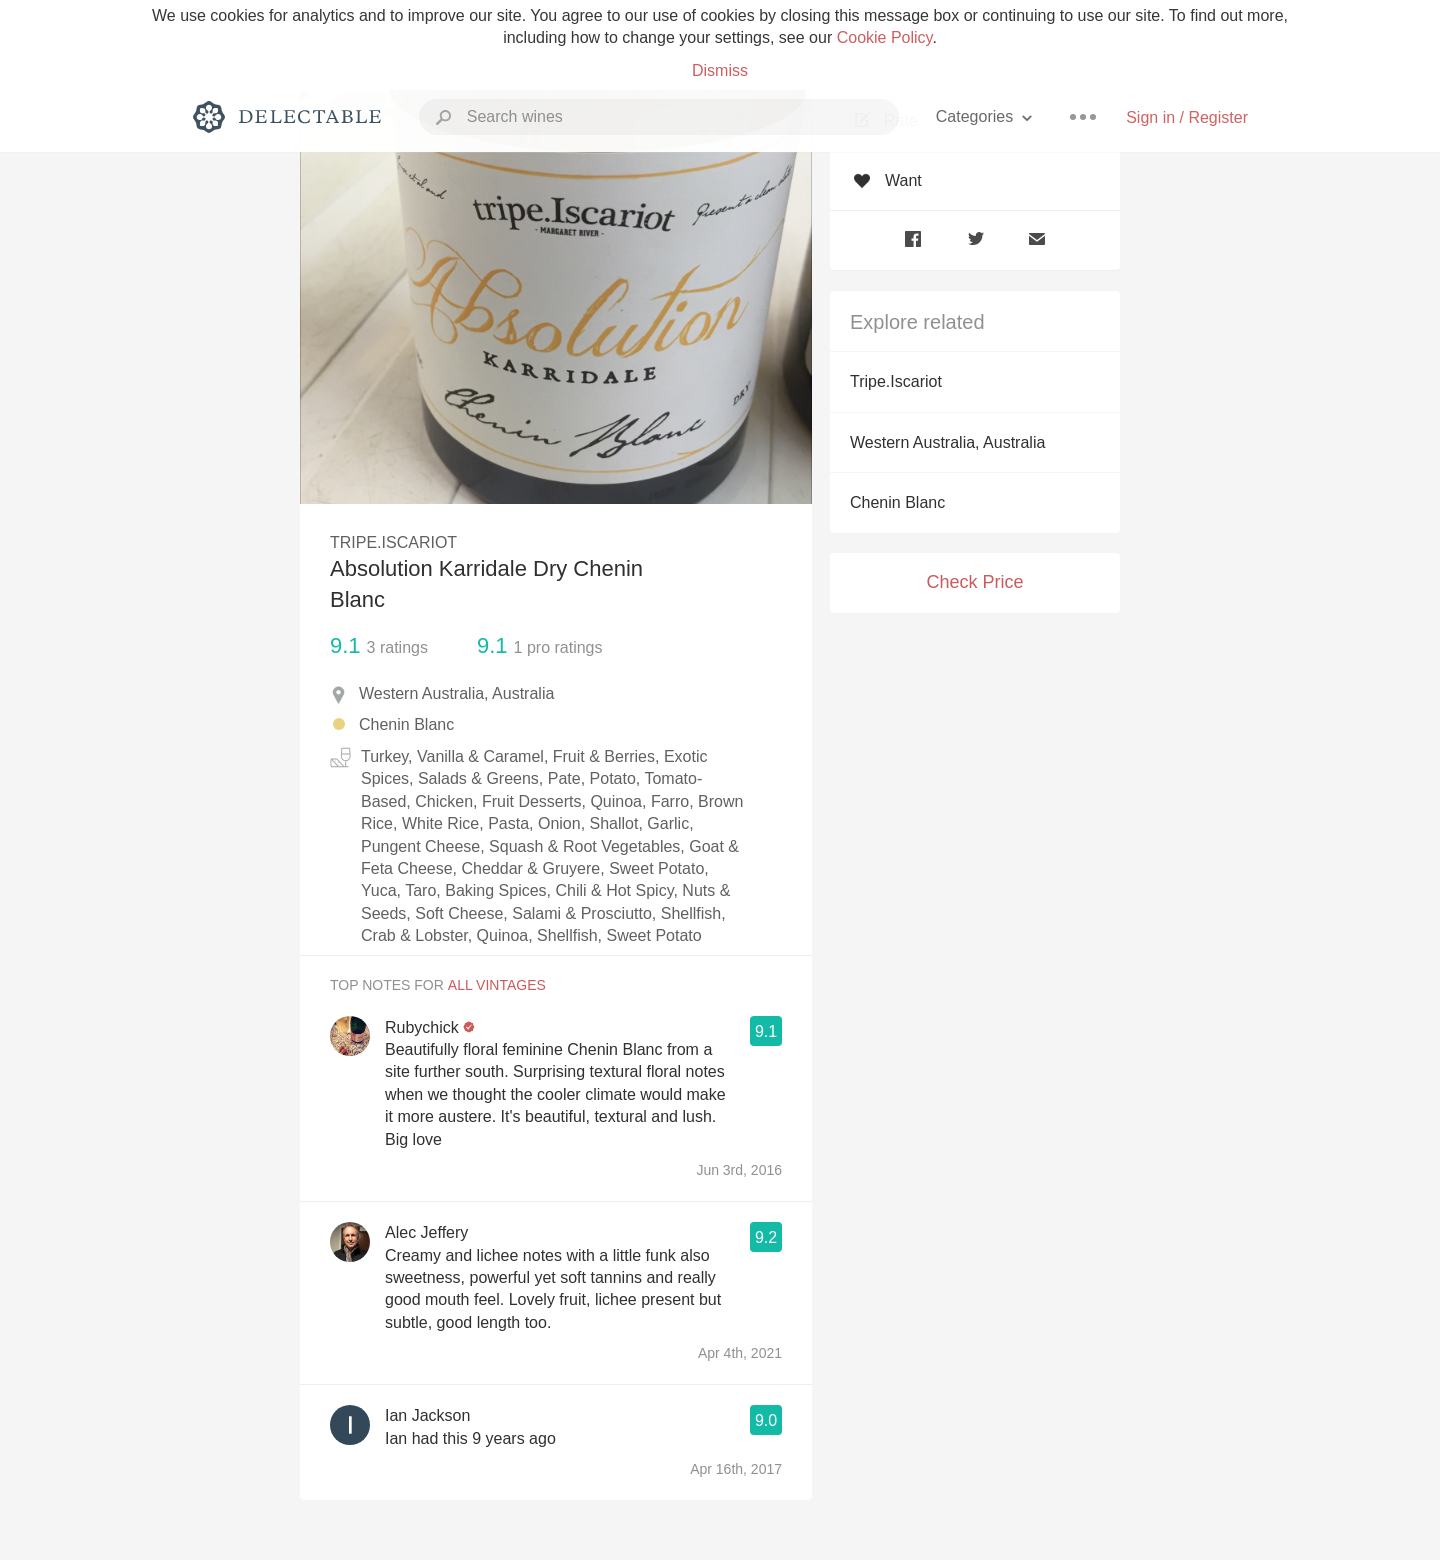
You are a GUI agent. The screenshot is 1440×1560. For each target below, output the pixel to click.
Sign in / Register (1187, 117)
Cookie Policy (885, 37)
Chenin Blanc (897, 502)
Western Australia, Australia (947, 442)
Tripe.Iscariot (896, 381)
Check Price (974, 582)
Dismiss (720, 70)
